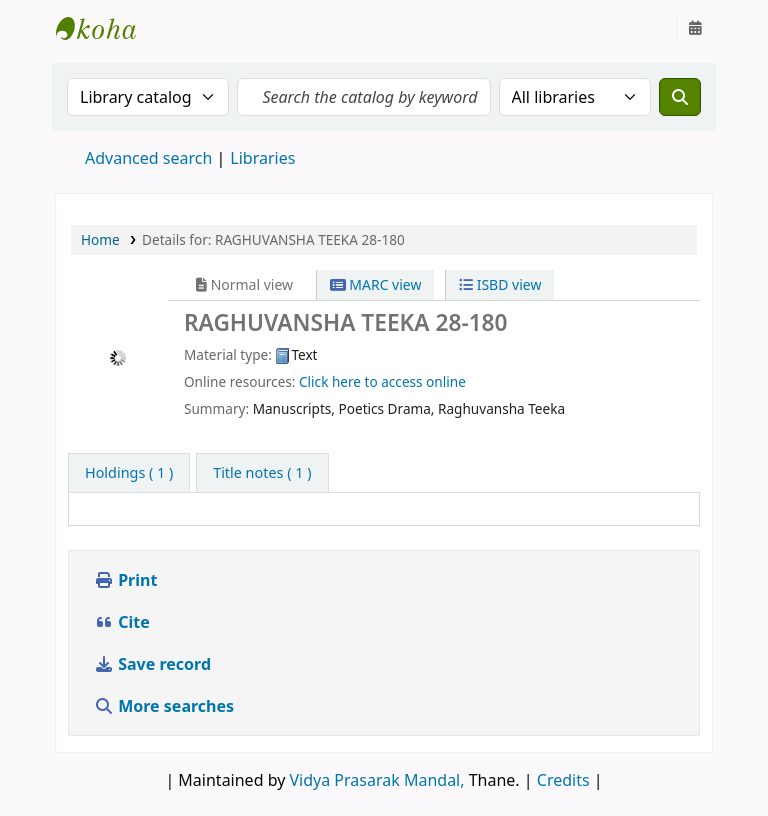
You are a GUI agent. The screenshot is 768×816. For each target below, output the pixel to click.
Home (100, 239)
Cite (122, 622)
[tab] (262, 473)
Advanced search (148, 158)
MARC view (376, 284)
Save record (154, 664)
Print (125, 580)
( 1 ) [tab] (129, 472)
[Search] (680, 97)
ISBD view (500, 284)
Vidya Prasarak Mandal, (377, 780)
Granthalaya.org (106, 28)
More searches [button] (166, 706)
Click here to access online (382, 381)
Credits (563, 780)
